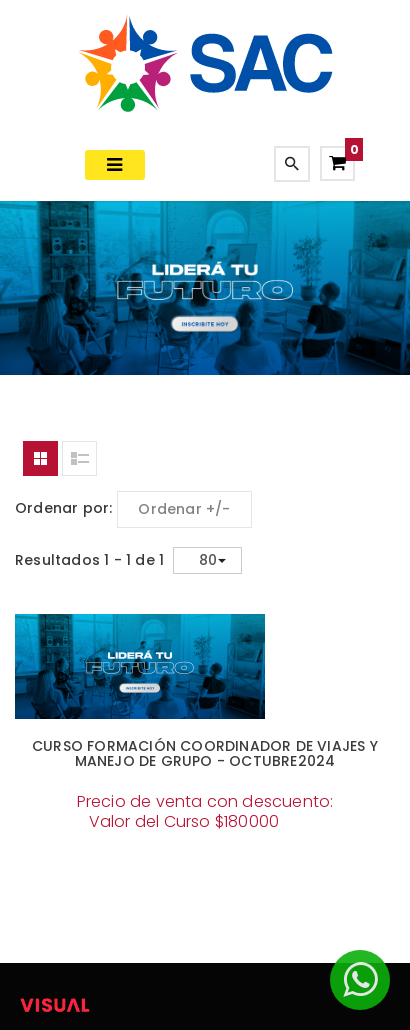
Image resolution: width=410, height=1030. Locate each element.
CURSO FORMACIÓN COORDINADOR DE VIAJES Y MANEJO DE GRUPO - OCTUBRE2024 (205, 753)
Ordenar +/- (184, 509)
